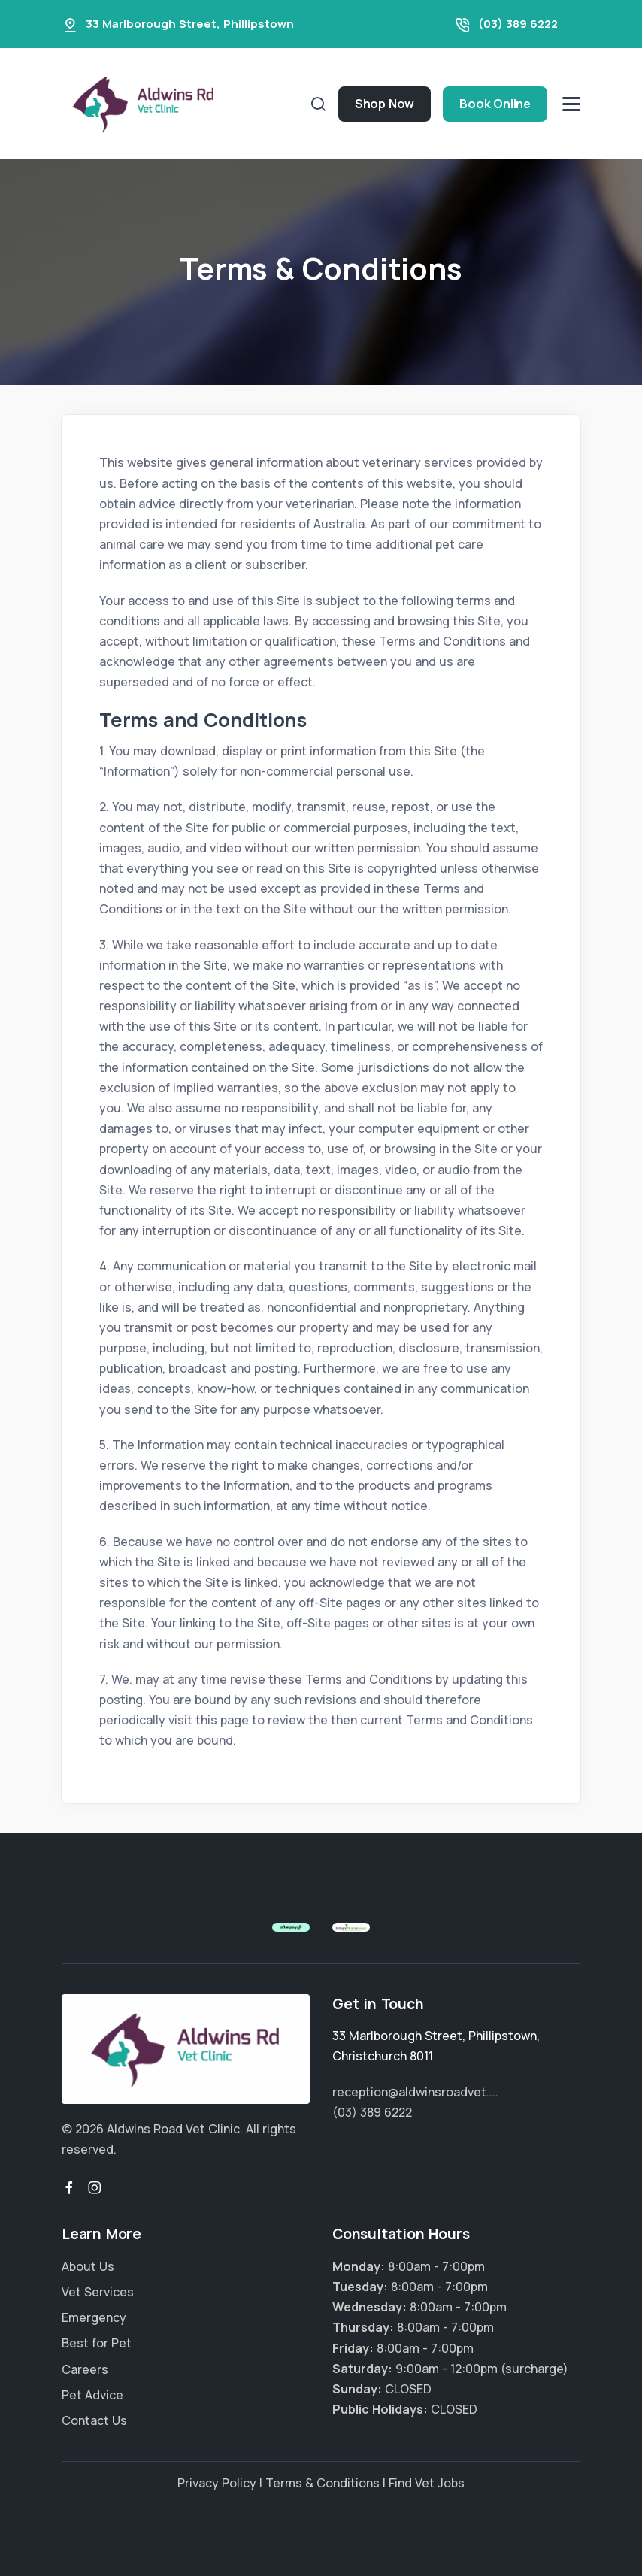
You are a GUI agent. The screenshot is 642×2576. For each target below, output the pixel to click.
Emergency (94, 2317)
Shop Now (384, 103)
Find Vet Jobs (427, 2483)
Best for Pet (97, 2343)
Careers (85, 2369)
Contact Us (94, 2420)
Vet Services (98, 2292)
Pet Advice (92, 2395)
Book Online (495, 103)
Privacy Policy (216, 2483)
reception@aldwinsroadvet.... (415, 2092)
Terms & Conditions (322, 2483)
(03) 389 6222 (518, 24)
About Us (88, 2266)
